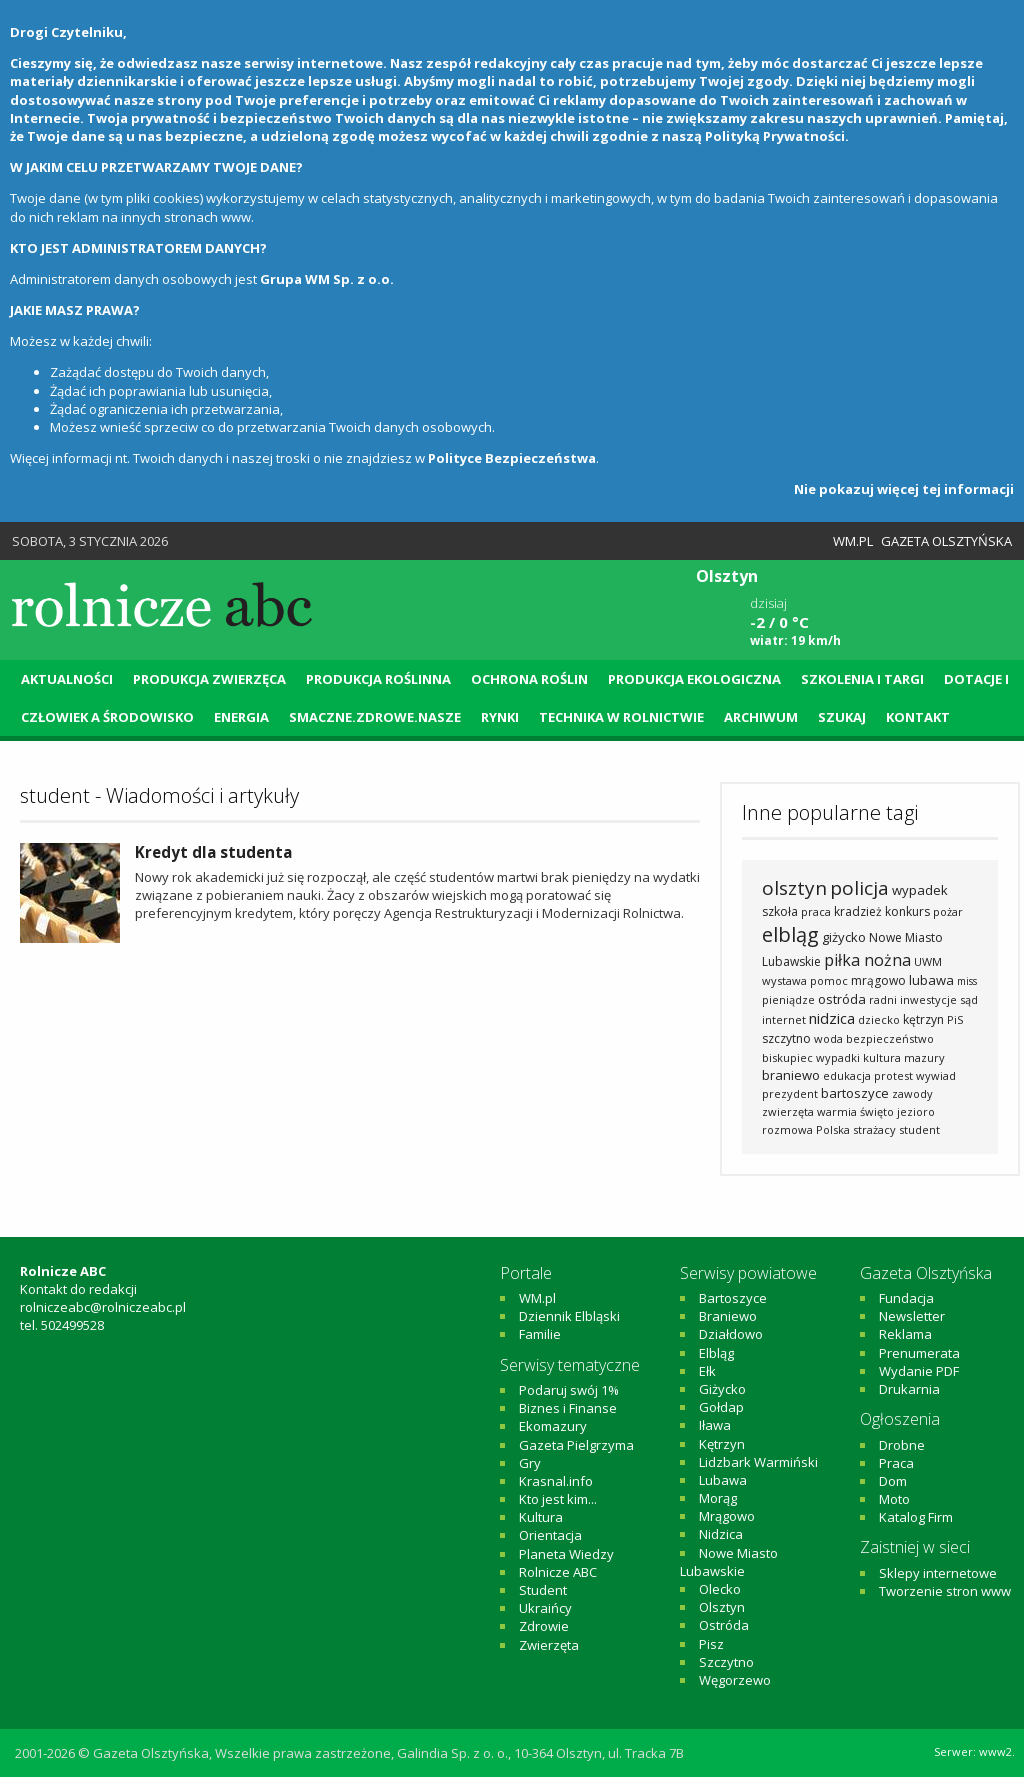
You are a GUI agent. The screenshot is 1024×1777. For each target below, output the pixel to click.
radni (883, 999)
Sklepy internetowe (938, 1573)
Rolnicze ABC (558, 1572)
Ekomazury (553, 1426)
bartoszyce (855, 1093)
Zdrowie (544, 1626)
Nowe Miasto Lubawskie (729, 1562)
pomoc (829, 980)
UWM (928, 961)
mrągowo (878, 980)
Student (543, 1590)
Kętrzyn (722, 1444)
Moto (894, 1499)
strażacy (874, 1129)
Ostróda (724, 1625)
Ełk (707, 1371)
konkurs (907, 911)
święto (877, 1111)
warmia (837, 1111)
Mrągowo (727, 1516)
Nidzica (721, 1534)
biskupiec (787, 1057)
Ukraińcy (545, 1608)
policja (859, 888)
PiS (955, 1019)
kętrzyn (923, 1019)
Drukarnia (909, 1389)
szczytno (786, 1038)
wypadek (920, 890)
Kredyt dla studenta (213, 852)
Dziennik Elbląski (569, 1316)
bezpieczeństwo (890, 1038)
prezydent (790, 1093)
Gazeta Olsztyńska (946, 541)
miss (967, 981)
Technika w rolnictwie (621, 717)
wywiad (936, 1075)
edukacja (847, 1075)
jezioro (916, 1111)
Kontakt (918, 717)
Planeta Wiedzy (566, 1554)
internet (784, 1019)
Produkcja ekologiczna (694, 679)
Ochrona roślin (529, 679)
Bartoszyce (733, 1298)
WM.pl (853, 541)
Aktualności (67, 679)
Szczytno (726, 1662)
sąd (969, 999)
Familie (540, 1334)
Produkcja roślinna (378, 679)
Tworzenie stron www (945, 1591)
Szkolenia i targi (862, 679)
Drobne (902, 1445)
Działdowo (731, 1334)
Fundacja (906, 1298)
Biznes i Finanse (568, 1408)
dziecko (879, 1019)
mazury (924, 1057)
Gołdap (721, 1407)
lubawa (931, 980)
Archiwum (761, 717)
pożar (948, 911)
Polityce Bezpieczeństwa (512, 458)
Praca (896, 1463)
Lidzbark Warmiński (758, 1462)
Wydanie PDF (919, 1371)
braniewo (791, 1075)
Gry (530, 1463)
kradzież (858, 911)
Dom (893, 1481)
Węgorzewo (735, 1680)
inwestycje (928, 999)
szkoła (780, 911)
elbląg (790, 934)
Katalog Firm (916, 1517)
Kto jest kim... (558, 1499)
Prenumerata (919, 1353)
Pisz (711, 1644)
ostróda (842, 999)
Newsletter (912, 1316)
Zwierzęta (549, 1645)
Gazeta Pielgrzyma (576, 1445)
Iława (715, 1425)
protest (893, 1075)
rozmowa (787, 1129)
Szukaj (842, 717)
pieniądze (788, 999)
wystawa (784, 980)
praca (816, 911)
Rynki (500, 717)
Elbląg (716, 1353)
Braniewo (728, 1316)
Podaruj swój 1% (569, 1390)
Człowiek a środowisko (107, 717)
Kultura (541, 1517)
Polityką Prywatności (775, 136)
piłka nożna (867, 960)
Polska (833, 1129)
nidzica (832, 1018)
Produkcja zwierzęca (209, 679)
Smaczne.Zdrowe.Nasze (375, 717)
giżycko (844, 937)
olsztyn (794, 888)
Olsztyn (722, 1607)
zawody (912, 1093)
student (919, 1129)
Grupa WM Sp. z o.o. (327, 279)
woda (828, 1038)
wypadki (838, 1057)
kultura (882, 1057)
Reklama (905, 1334)
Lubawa (723, 1480)
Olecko (720, 1589)
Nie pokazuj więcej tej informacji (904, 489)
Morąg (718, 1498)
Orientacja (550, 1535)
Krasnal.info (556, 1481)
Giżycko (722, 1389)
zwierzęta (788, 1111)
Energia (241, 717)
